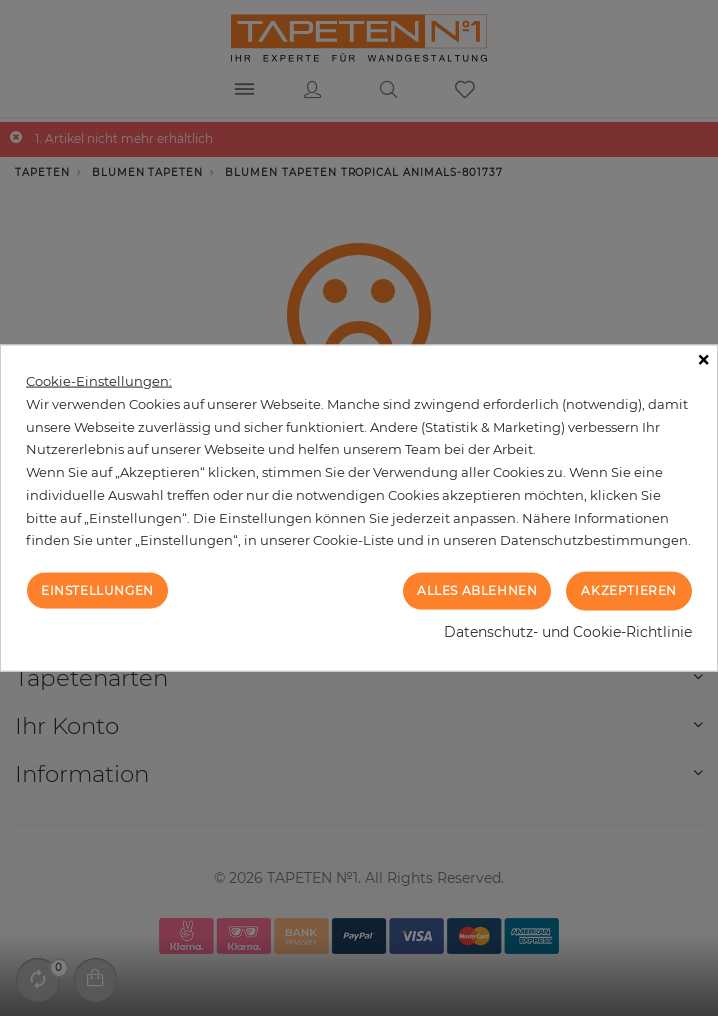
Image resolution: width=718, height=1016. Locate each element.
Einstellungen (97, 590)
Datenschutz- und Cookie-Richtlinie (568, 631)
